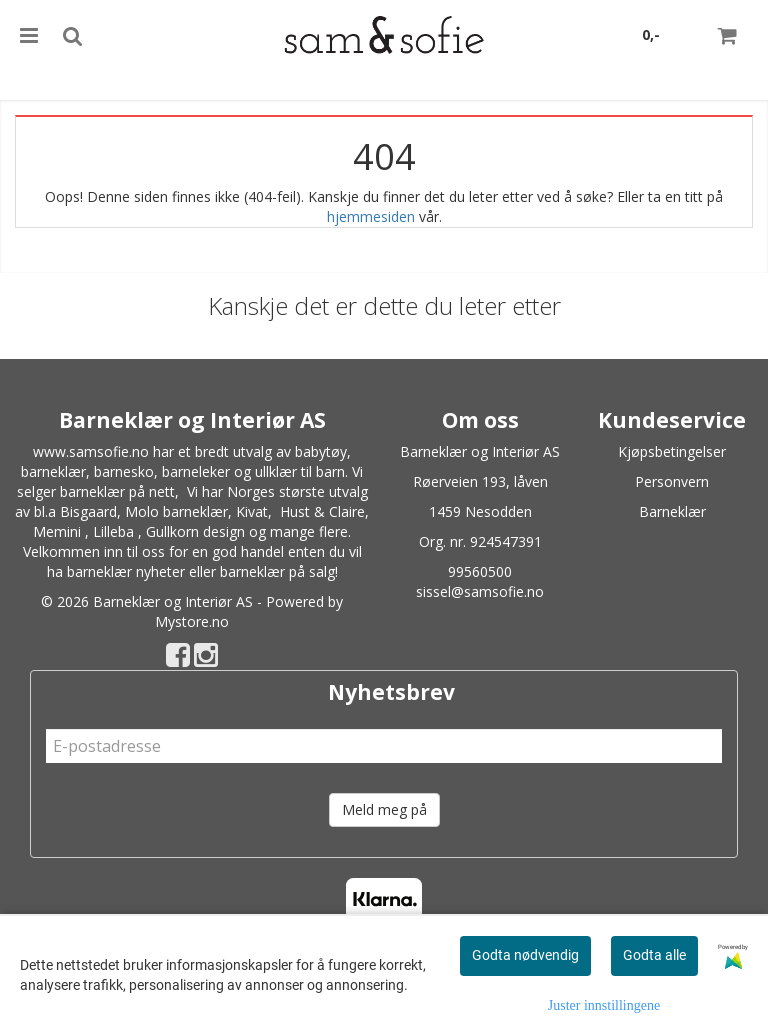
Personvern (672, 481)
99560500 (480, 571)
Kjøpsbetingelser (672, 451)
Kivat (252, 511)
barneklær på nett (117, 491)
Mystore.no (192, 621)
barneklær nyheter (126, 571)
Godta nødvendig (525, 955)
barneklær (53, 471)
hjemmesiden (371, 216)
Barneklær (672, 511)
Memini (57, 531)
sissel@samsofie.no (480, 591)
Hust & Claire (322, 511)
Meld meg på (384, 809)
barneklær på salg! (279, 571)
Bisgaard (88, 511)
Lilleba (113, 531)
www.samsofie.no (91, 451)
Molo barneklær (176, 511)
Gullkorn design (195, 531)
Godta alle (654, 955)
